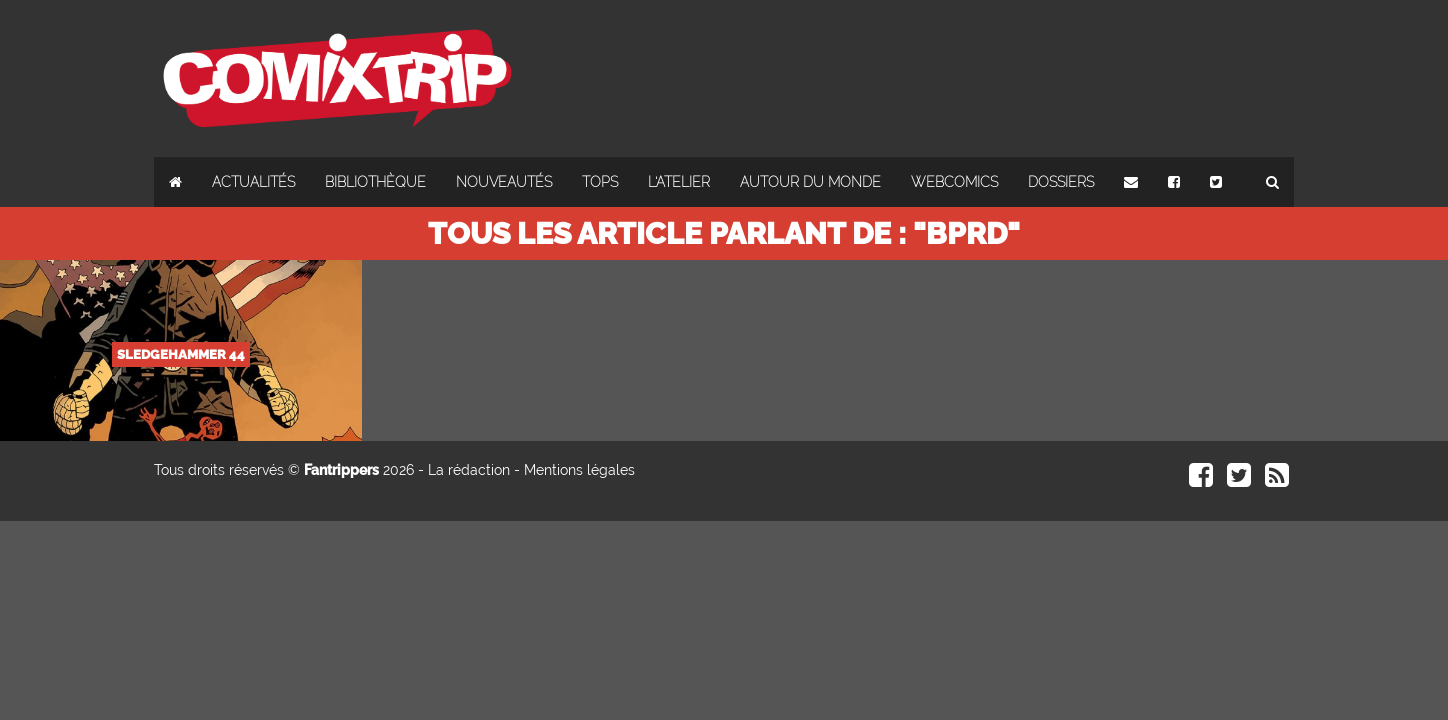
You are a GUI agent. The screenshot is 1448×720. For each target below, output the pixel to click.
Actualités (253, 182)
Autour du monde (810, 182)
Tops (600, 182)
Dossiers (1061, 182)
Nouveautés (504, 182)
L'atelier (679, 182)
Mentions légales (579, 470)
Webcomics (954, 182)
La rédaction (469, 470)
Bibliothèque (375, 182)
